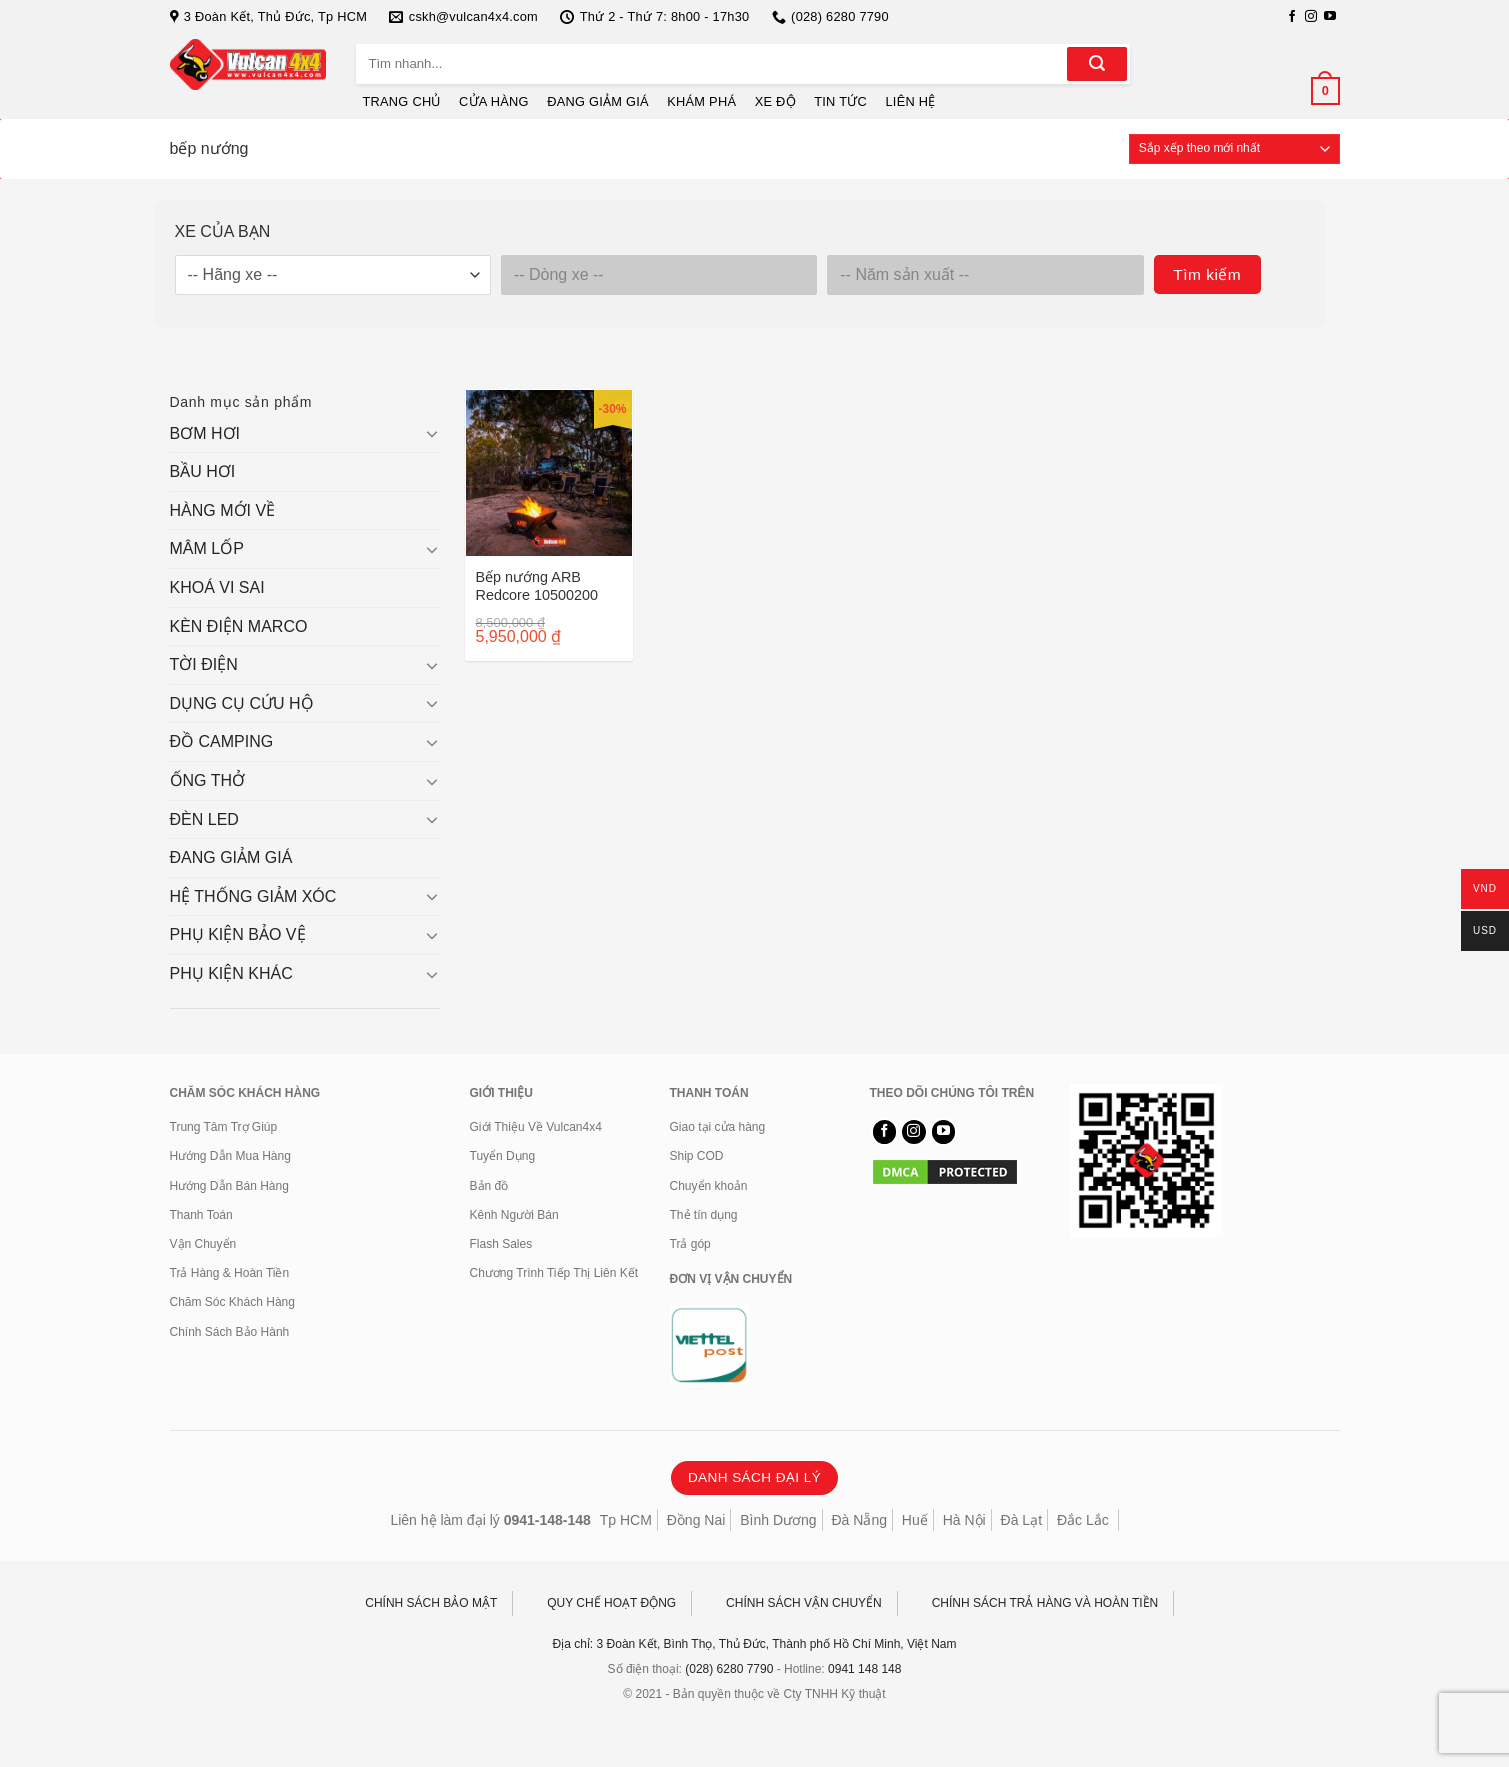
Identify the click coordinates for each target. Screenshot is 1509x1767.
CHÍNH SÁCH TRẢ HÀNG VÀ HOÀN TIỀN (1045, 1603)
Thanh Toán (201, 1215)
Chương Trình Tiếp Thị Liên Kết (554, 1273)
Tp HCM (626, 1520)
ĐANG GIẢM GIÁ (598, 101)
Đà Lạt (1021, 1520)
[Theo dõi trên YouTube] (1330, 17)
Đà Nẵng (859, 1520)
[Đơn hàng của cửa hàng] (1234, 149)
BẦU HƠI (203, 471)
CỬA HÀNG (494, 101)
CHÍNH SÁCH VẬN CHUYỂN (804, 1603)
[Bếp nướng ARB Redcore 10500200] (549, 473)
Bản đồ (489, 1186)
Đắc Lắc (1083, 1520)
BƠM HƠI (205, 433)
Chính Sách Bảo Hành (230, 1332)
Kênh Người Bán (514, 1215)
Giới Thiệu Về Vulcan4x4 (536, 1127)
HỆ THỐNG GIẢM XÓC (253, 896)
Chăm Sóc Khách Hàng (232, 1302)
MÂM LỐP (207, 548)
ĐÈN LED (204, 819)
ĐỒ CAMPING (222, 741)
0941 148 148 (864, 1669)
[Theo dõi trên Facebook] (1292, 17)
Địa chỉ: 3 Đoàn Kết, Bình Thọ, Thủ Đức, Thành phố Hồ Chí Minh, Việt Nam (755, 1644)
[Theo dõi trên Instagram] (1311, 17)
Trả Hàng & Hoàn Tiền (230, 1273)
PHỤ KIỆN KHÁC (231, 973)
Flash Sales (501, 1244)
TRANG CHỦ (402, 101)
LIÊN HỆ (910, 101)
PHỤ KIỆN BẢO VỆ (238, 934)
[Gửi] (1097, 64)
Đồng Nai (696, 1520)
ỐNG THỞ (207, 780)
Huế (915, 1520)
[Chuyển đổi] (432, 433)
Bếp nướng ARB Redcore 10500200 (537, 586)
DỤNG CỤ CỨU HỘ (242, 703)
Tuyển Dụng (503, 1156)
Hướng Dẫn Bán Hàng (229, 1186)
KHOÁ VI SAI (217, 587)
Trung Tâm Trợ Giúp (224, 1127)
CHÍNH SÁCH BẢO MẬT (431, 1603)
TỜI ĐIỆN (204, 664)
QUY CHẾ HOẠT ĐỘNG (611, 1603)
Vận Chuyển (203, 1244)
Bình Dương (778, 1520)
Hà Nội (964, 1520)
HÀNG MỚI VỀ (223, 510)
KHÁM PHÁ (701, 101)
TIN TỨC (840, 101)
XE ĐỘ (775, 101)
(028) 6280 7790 (729, 1669)
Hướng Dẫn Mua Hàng (230, 1156)
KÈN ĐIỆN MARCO (239, 626)
